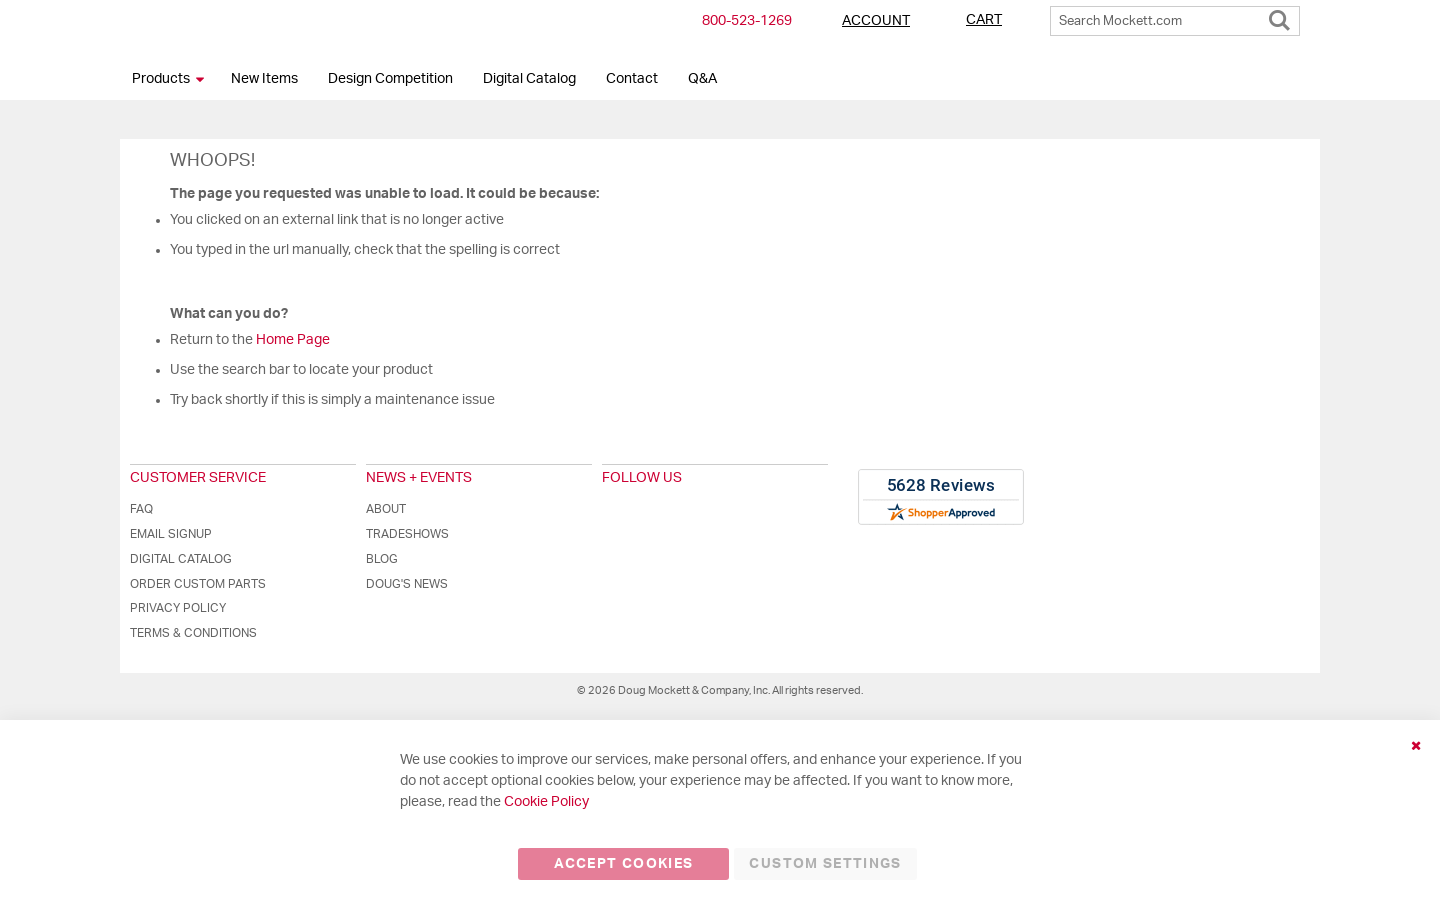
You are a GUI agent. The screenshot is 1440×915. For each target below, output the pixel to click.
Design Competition (390, 79)
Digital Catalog (529, 79)
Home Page (293, 340)
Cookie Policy (546, 802)
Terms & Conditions (193, 633)
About (386, 509)
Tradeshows (407, 534)
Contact (632, 79)
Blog (382, 559)
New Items (264, 79)
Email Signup (171, 534)
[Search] (1279, 16)
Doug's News (407, 584)
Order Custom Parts (198, 584)
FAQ (141, 509)
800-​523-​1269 (747, 21)
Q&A (702, 79)
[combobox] (1175, 21)
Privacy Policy (178, 608)
